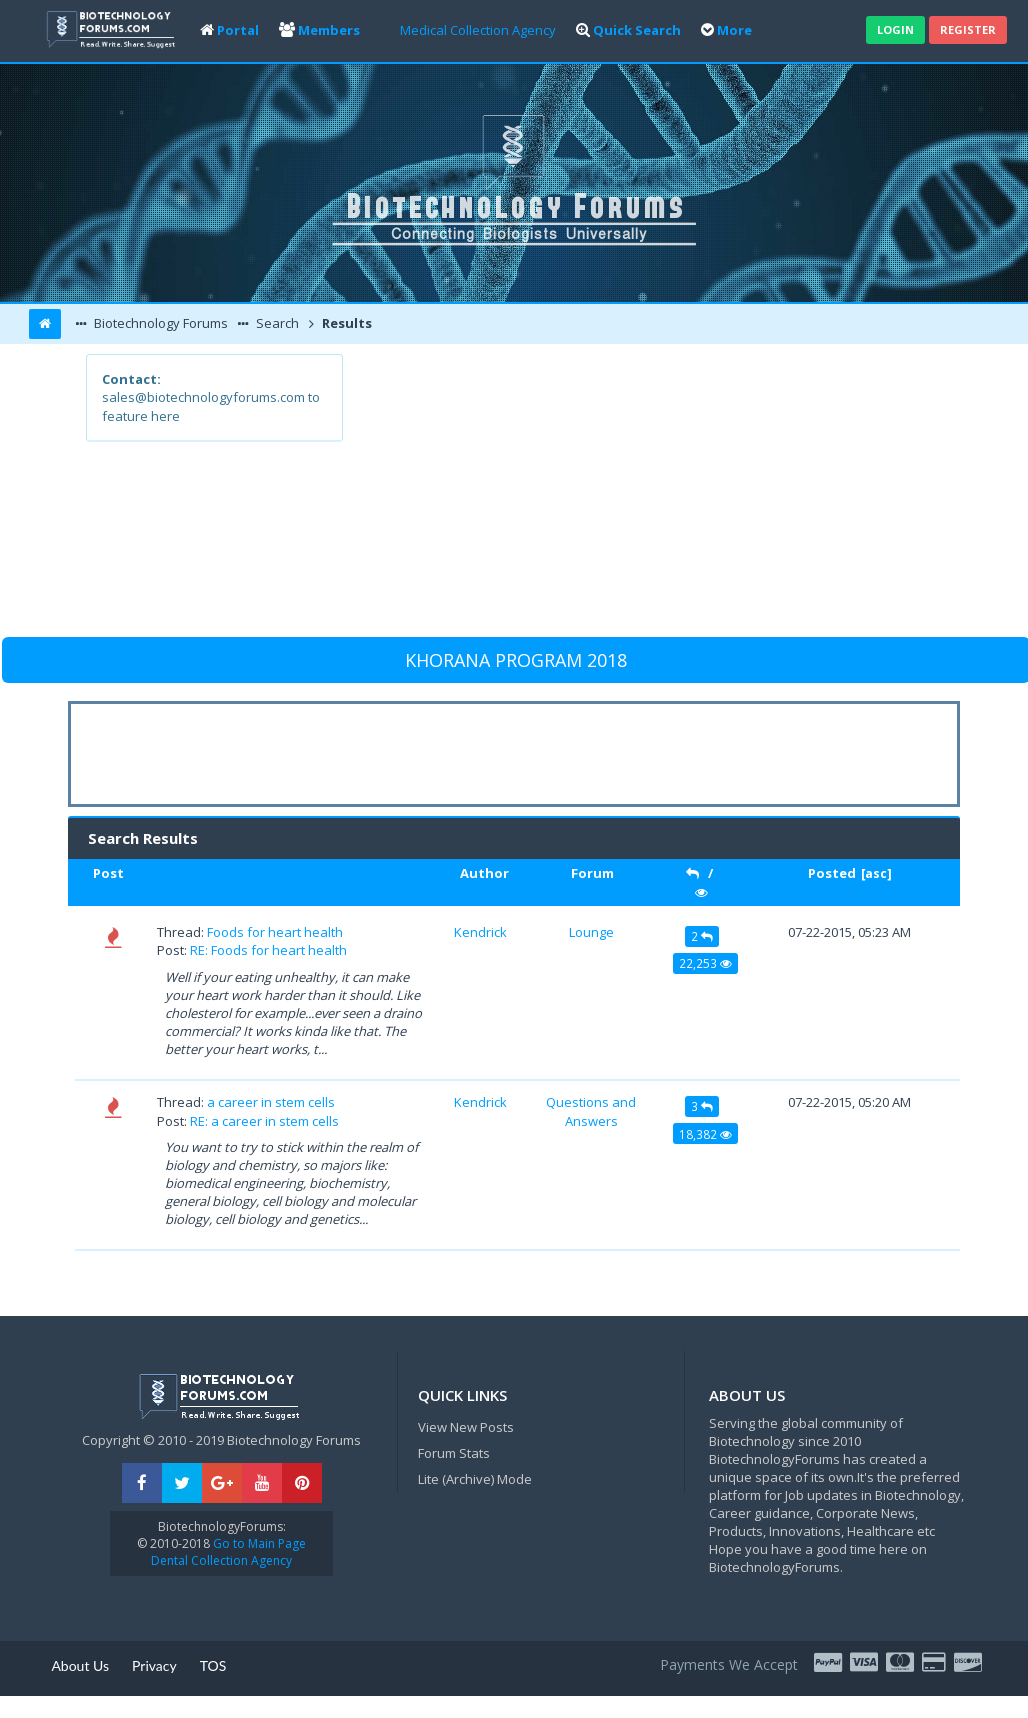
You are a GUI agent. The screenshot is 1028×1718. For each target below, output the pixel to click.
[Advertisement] (641, 494)
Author (484, 873)
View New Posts (466, 1427)
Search (276, 323)
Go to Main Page (258, 1543)
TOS (213, 1665)
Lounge (591, 932)
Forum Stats (454, 1453)
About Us (80, 1665)
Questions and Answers (591, 1111)
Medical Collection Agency (478, 30)
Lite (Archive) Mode (475, 1479)
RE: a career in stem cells (264, 1121)
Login (895, 29)
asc (876, 873)
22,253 (705, 963)
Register (968, 29)
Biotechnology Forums (159, 323)
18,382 (705, 1134)
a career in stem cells (271, 1102)
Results (345, 323)
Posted (832, 873)
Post (108, 873)
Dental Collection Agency (221, 1560)
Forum (592, 873)
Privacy (154, 1665)
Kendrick (480, 932)
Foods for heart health (275, 932)
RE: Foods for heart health (268, 950)
